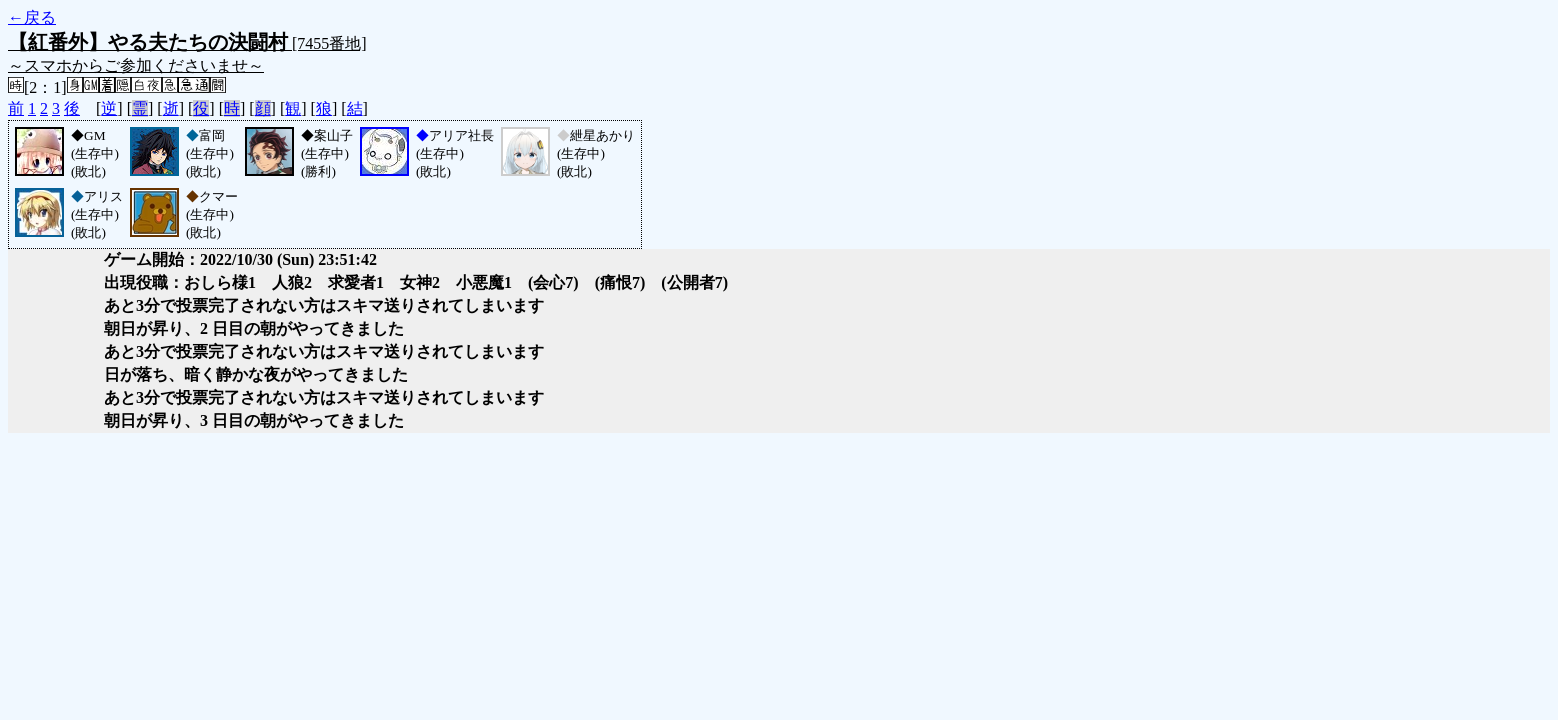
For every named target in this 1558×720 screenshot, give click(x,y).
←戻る (32, 17)
